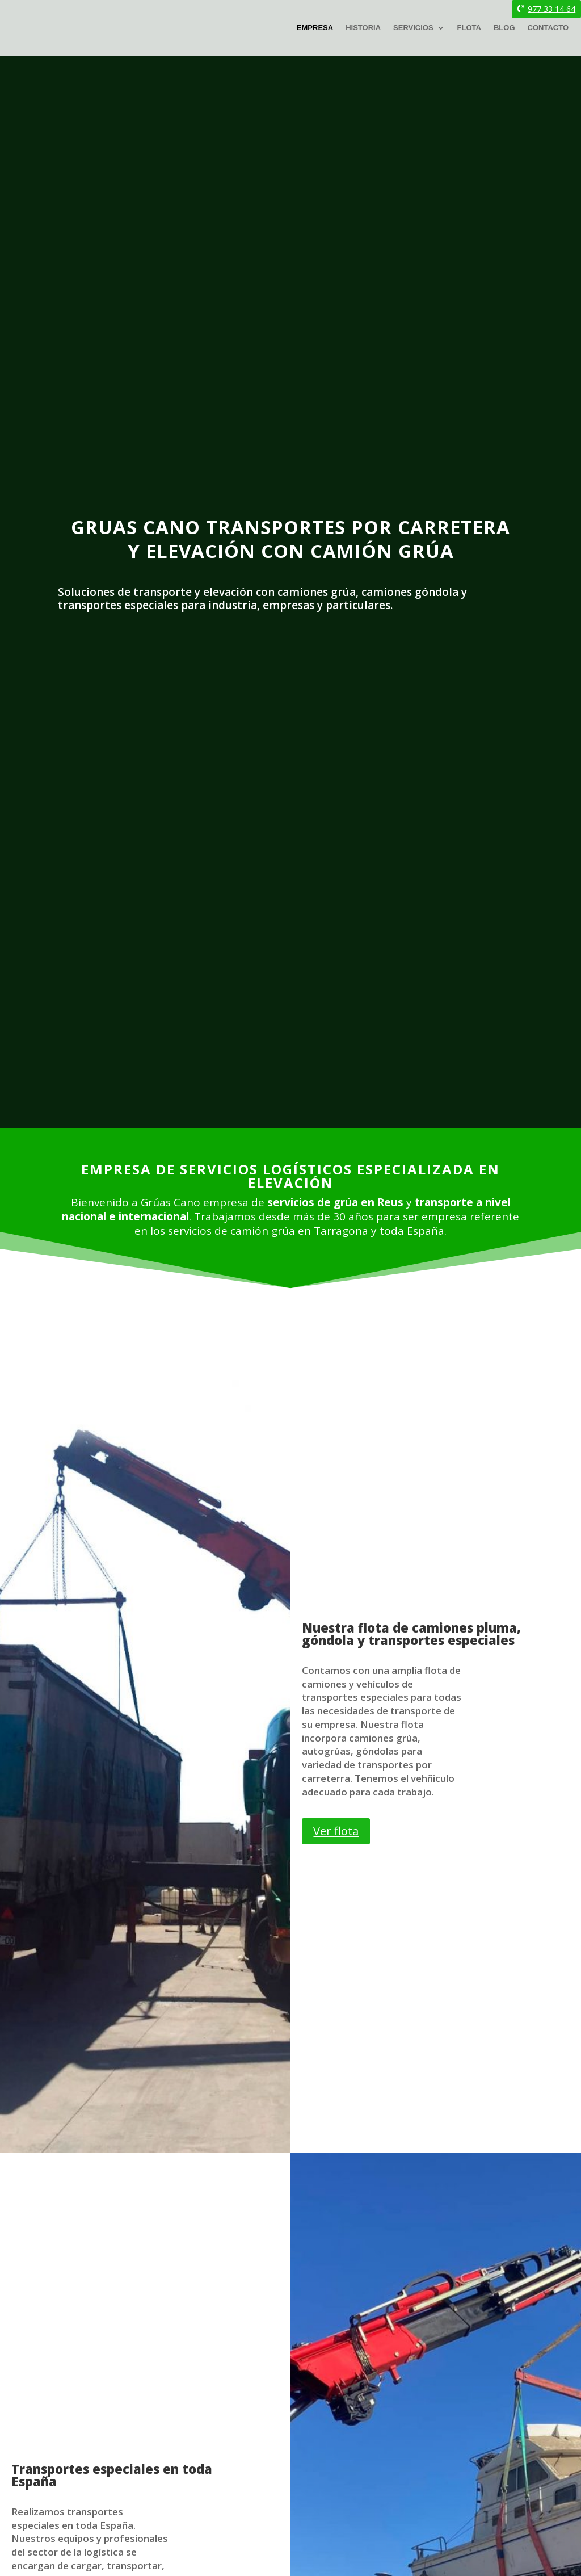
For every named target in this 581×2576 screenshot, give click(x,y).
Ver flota (336, 1831)
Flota (469, 27)
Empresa (315, 27)
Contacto (548, 27)
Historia (363, 27)
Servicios (413, 27)
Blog (504, 27)
